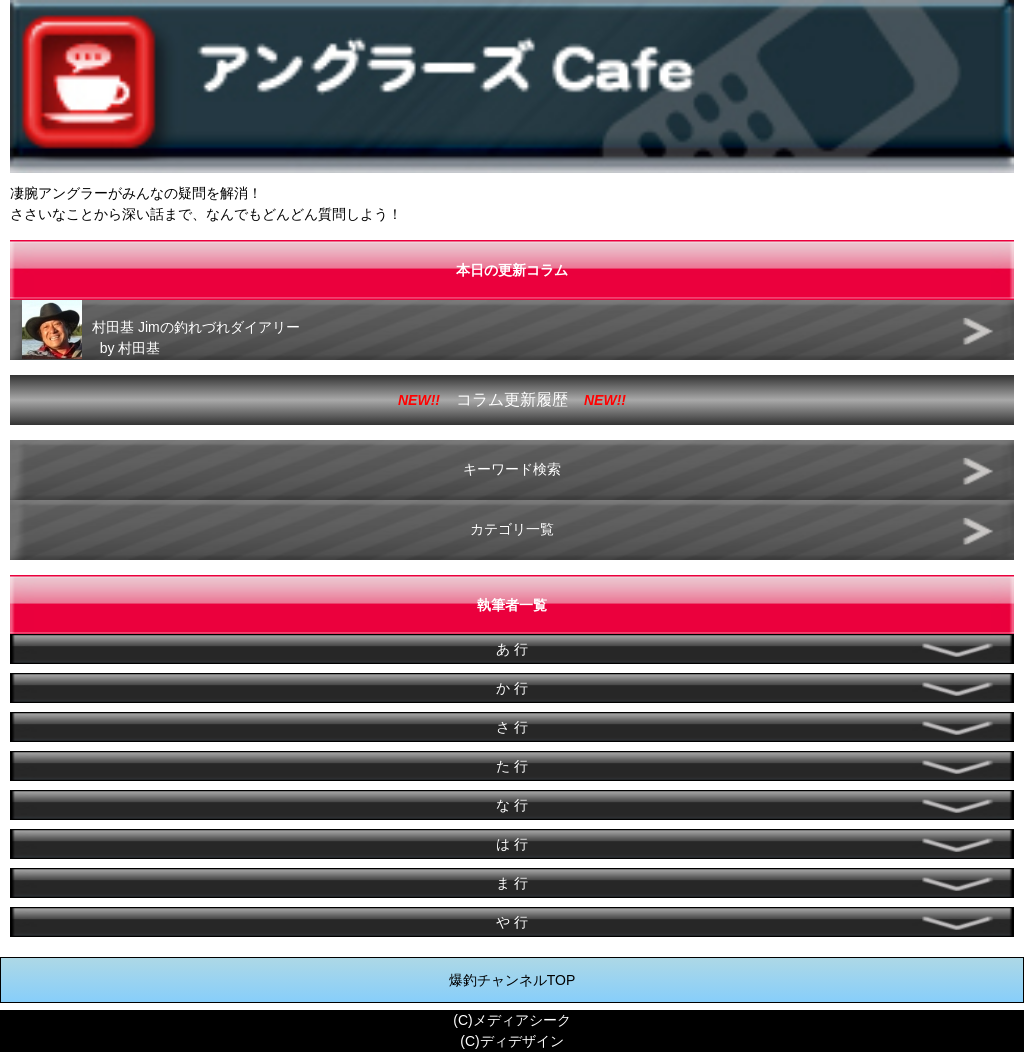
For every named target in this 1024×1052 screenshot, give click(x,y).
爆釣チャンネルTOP (512, 980)
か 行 (512, 688)
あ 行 (512, 649)
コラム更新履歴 (512, 399)
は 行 (512, 844)
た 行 (512, 766)
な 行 (512, 805)
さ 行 (512, 727)
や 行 (512, 922)
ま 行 (512, 883)
